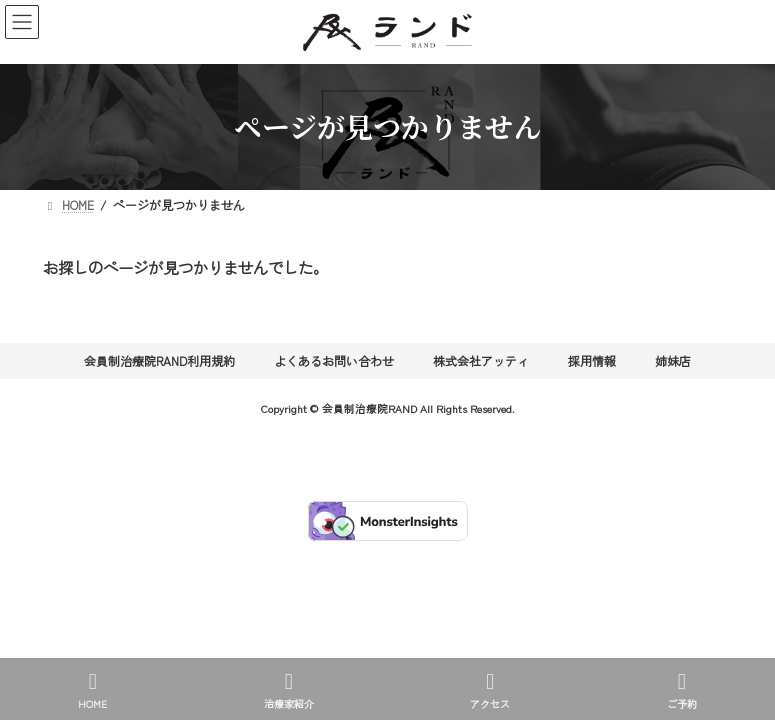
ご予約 (682, 690)
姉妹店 (673, 360)
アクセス (490, 690)
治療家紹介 (289, 690)
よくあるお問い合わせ (334, 360)
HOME (92, 690)
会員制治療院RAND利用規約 (159, 360)
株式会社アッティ (481, 360)
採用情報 (592, 360)
